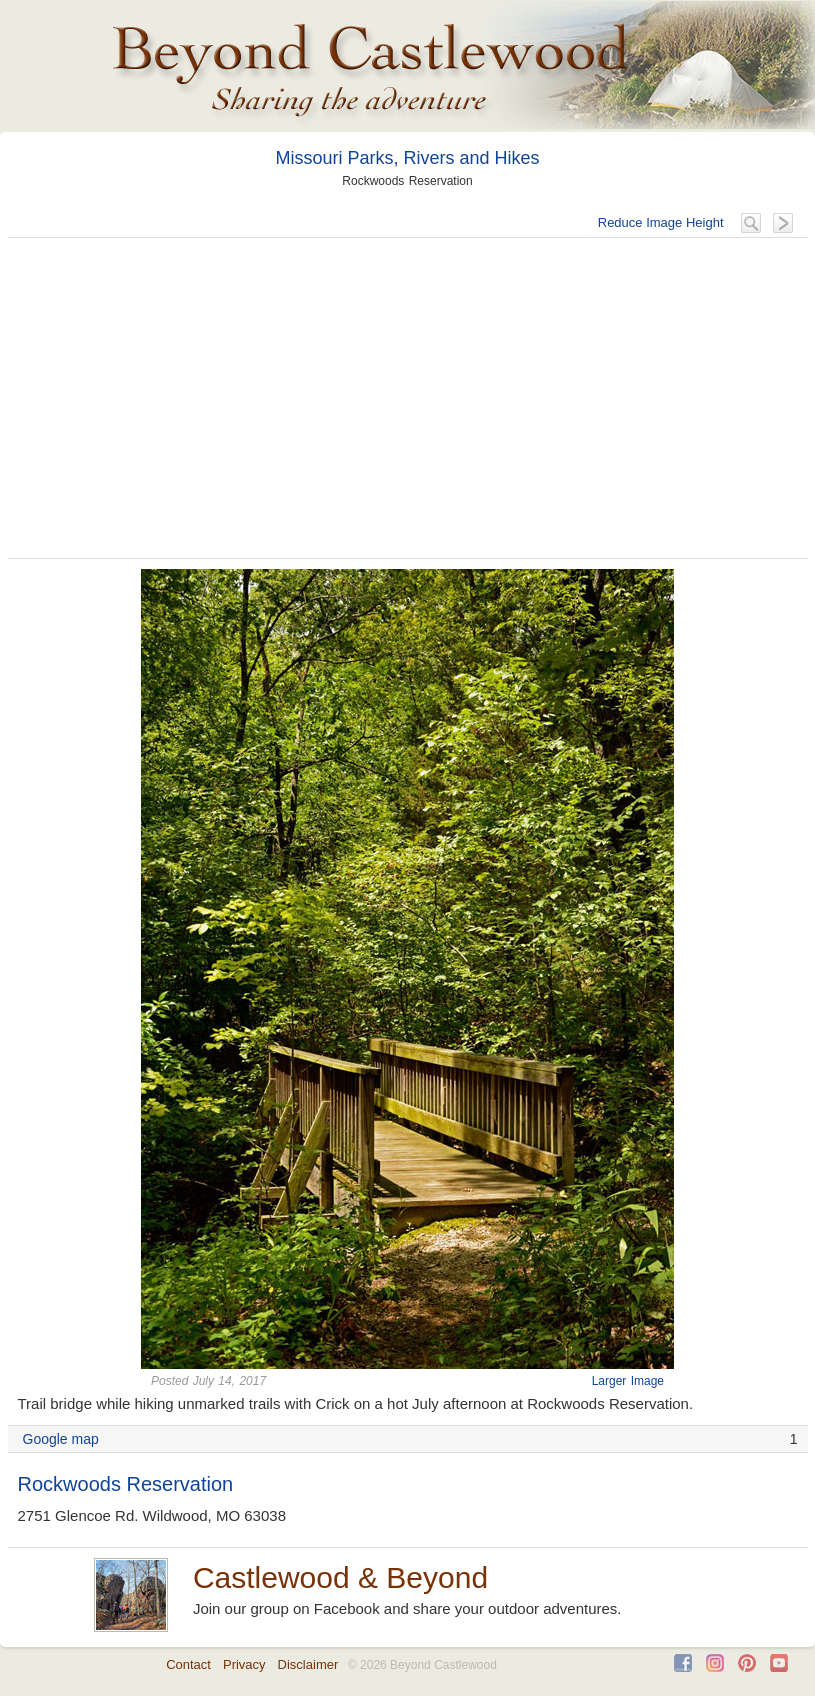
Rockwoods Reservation (126, 1484)
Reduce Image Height (661, 222)
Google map (61, 1439)
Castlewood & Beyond (340, 1577)
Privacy (244, 1664)
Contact (188, 1664)
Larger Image (628, 1381)
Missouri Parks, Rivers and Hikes (407, 158)
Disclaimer (308, 1664)
